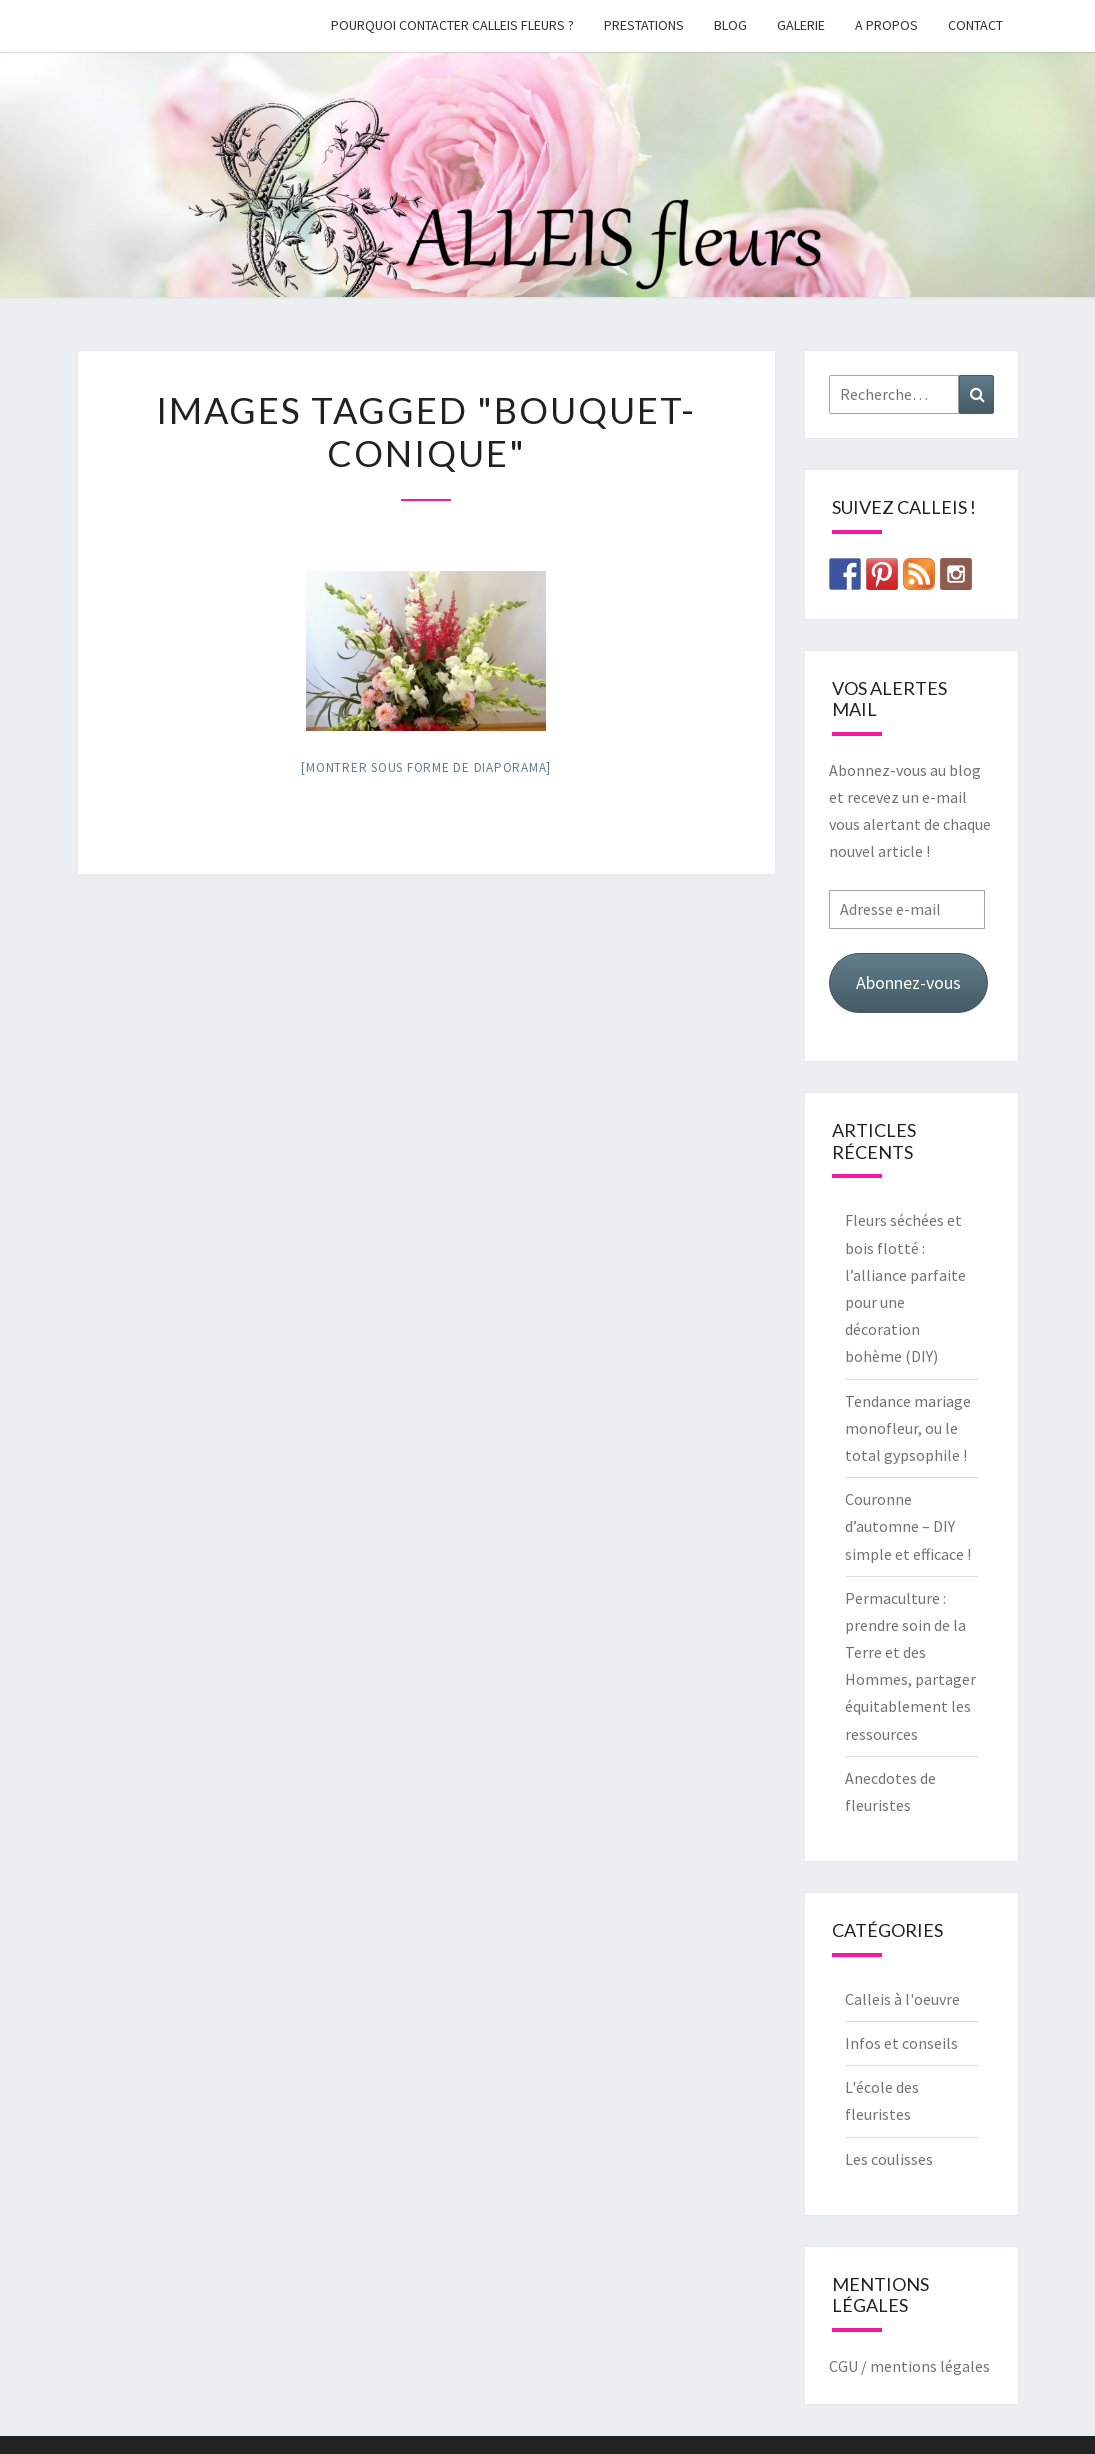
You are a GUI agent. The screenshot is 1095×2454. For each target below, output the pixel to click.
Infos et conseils (901, 2043)
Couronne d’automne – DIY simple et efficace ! (908, 1526)
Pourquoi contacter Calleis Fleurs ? (452, 25)
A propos (886, 25)
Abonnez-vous (908, 982)
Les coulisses (889, 2159)
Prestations (644, 25)
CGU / (848, 2366)
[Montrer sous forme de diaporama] (426, 767)
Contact (975, 25)
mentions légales (930, 2366)
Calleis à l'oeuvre (902, 1999)
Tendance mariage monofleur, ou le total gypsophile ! (908, 1428)
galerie (801, 25)
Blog (730, 25)
